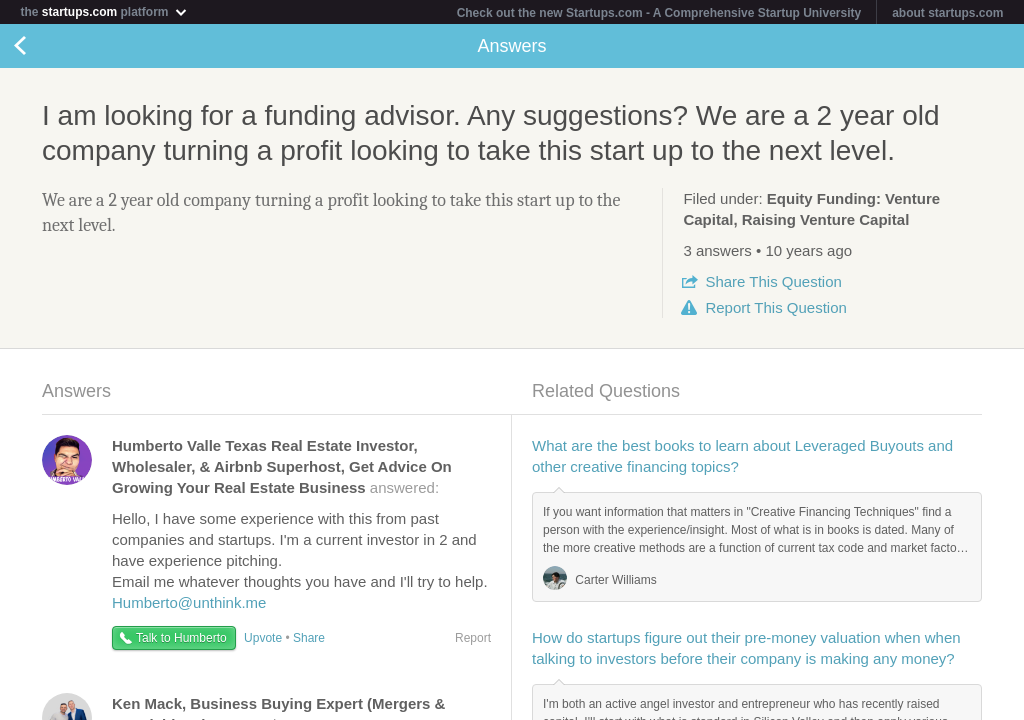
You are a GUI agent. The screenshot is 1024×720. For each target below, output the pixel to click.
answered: (282, 466)
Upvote (263, 638)
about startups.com (947, 13)
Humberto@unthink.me (189, 602)
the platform (104, 11)
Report (775, 307)
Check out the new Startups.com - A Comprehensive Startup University (659, 13)
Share (773, 281)
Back (40, 46)
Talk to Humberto (181, 638)
